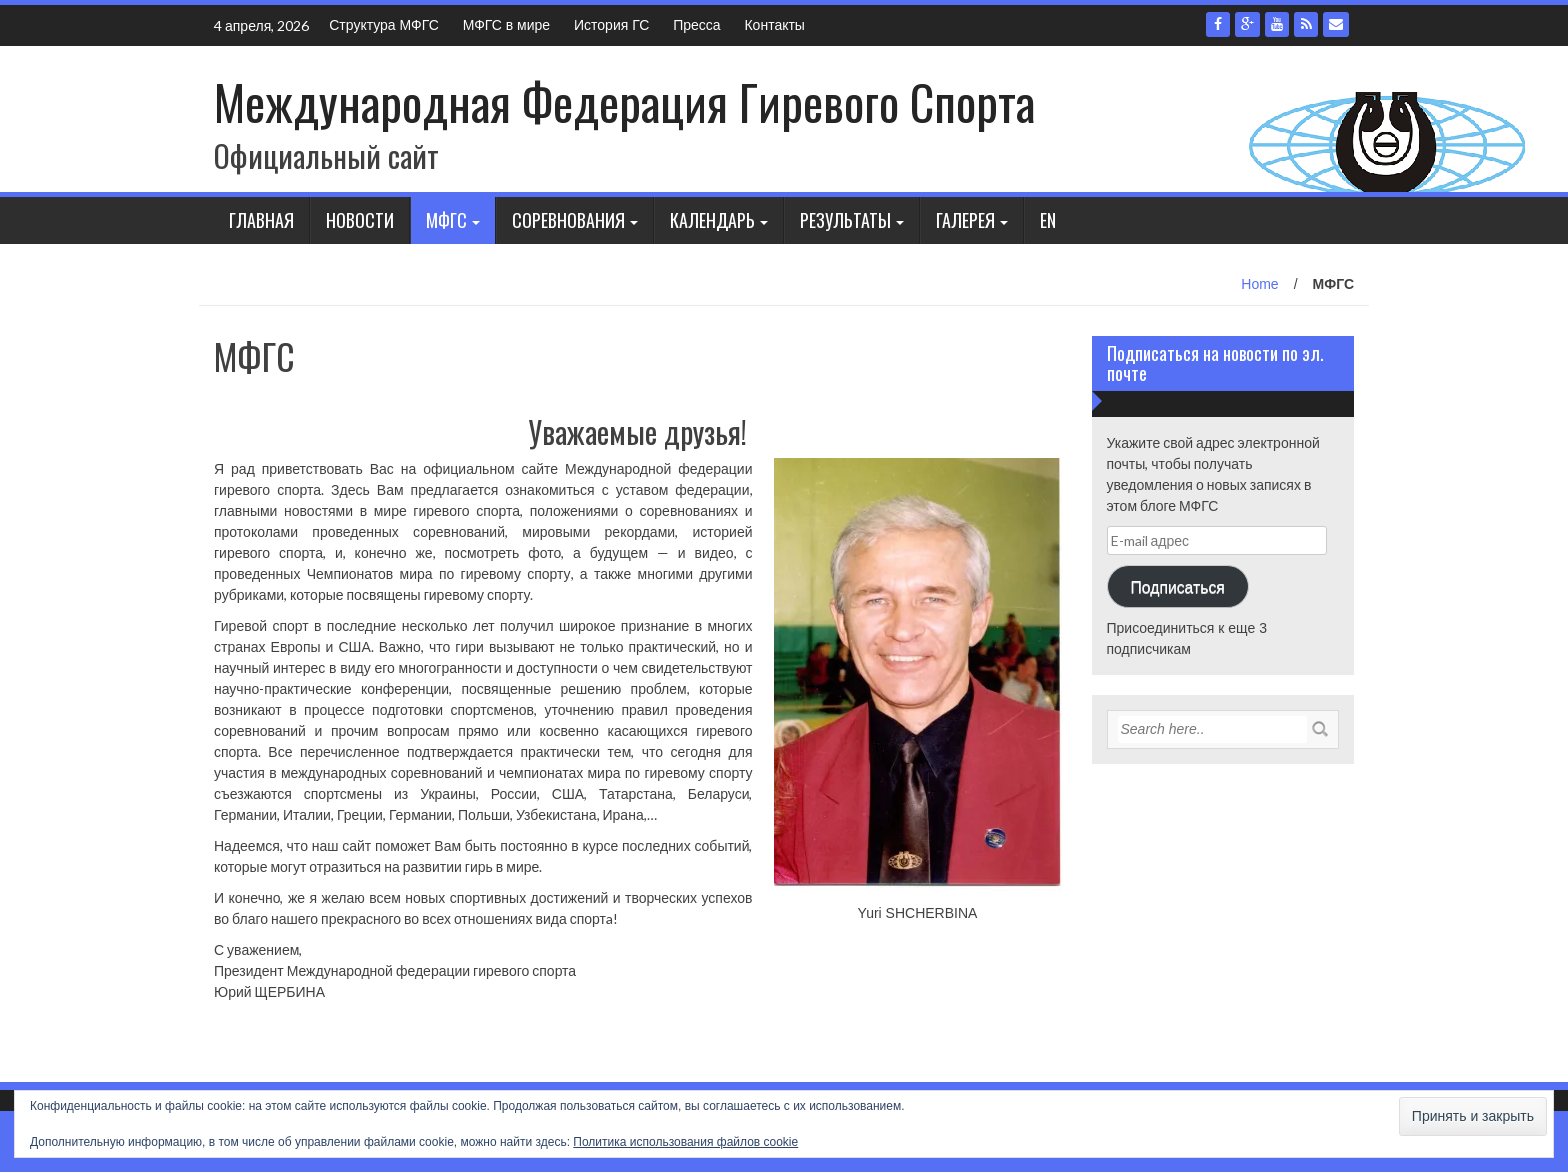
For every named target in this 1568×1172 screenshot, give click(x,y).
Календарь (712, 220)
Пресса (696, 25)
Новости (360, 220)
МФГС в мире (506, 25)
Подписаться (1177, 586)
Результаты (845, 220)
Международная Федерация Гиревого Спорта (624, 101)
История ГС (611, 25)
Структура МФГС (384, 25)
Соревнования (568, 220)
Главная (261, 220)
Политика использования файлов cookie (685, 1142)
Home (1259, 284)
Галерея (965, 220)
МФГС (446, 220)
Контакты (774, 25)
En (1048, 220)
